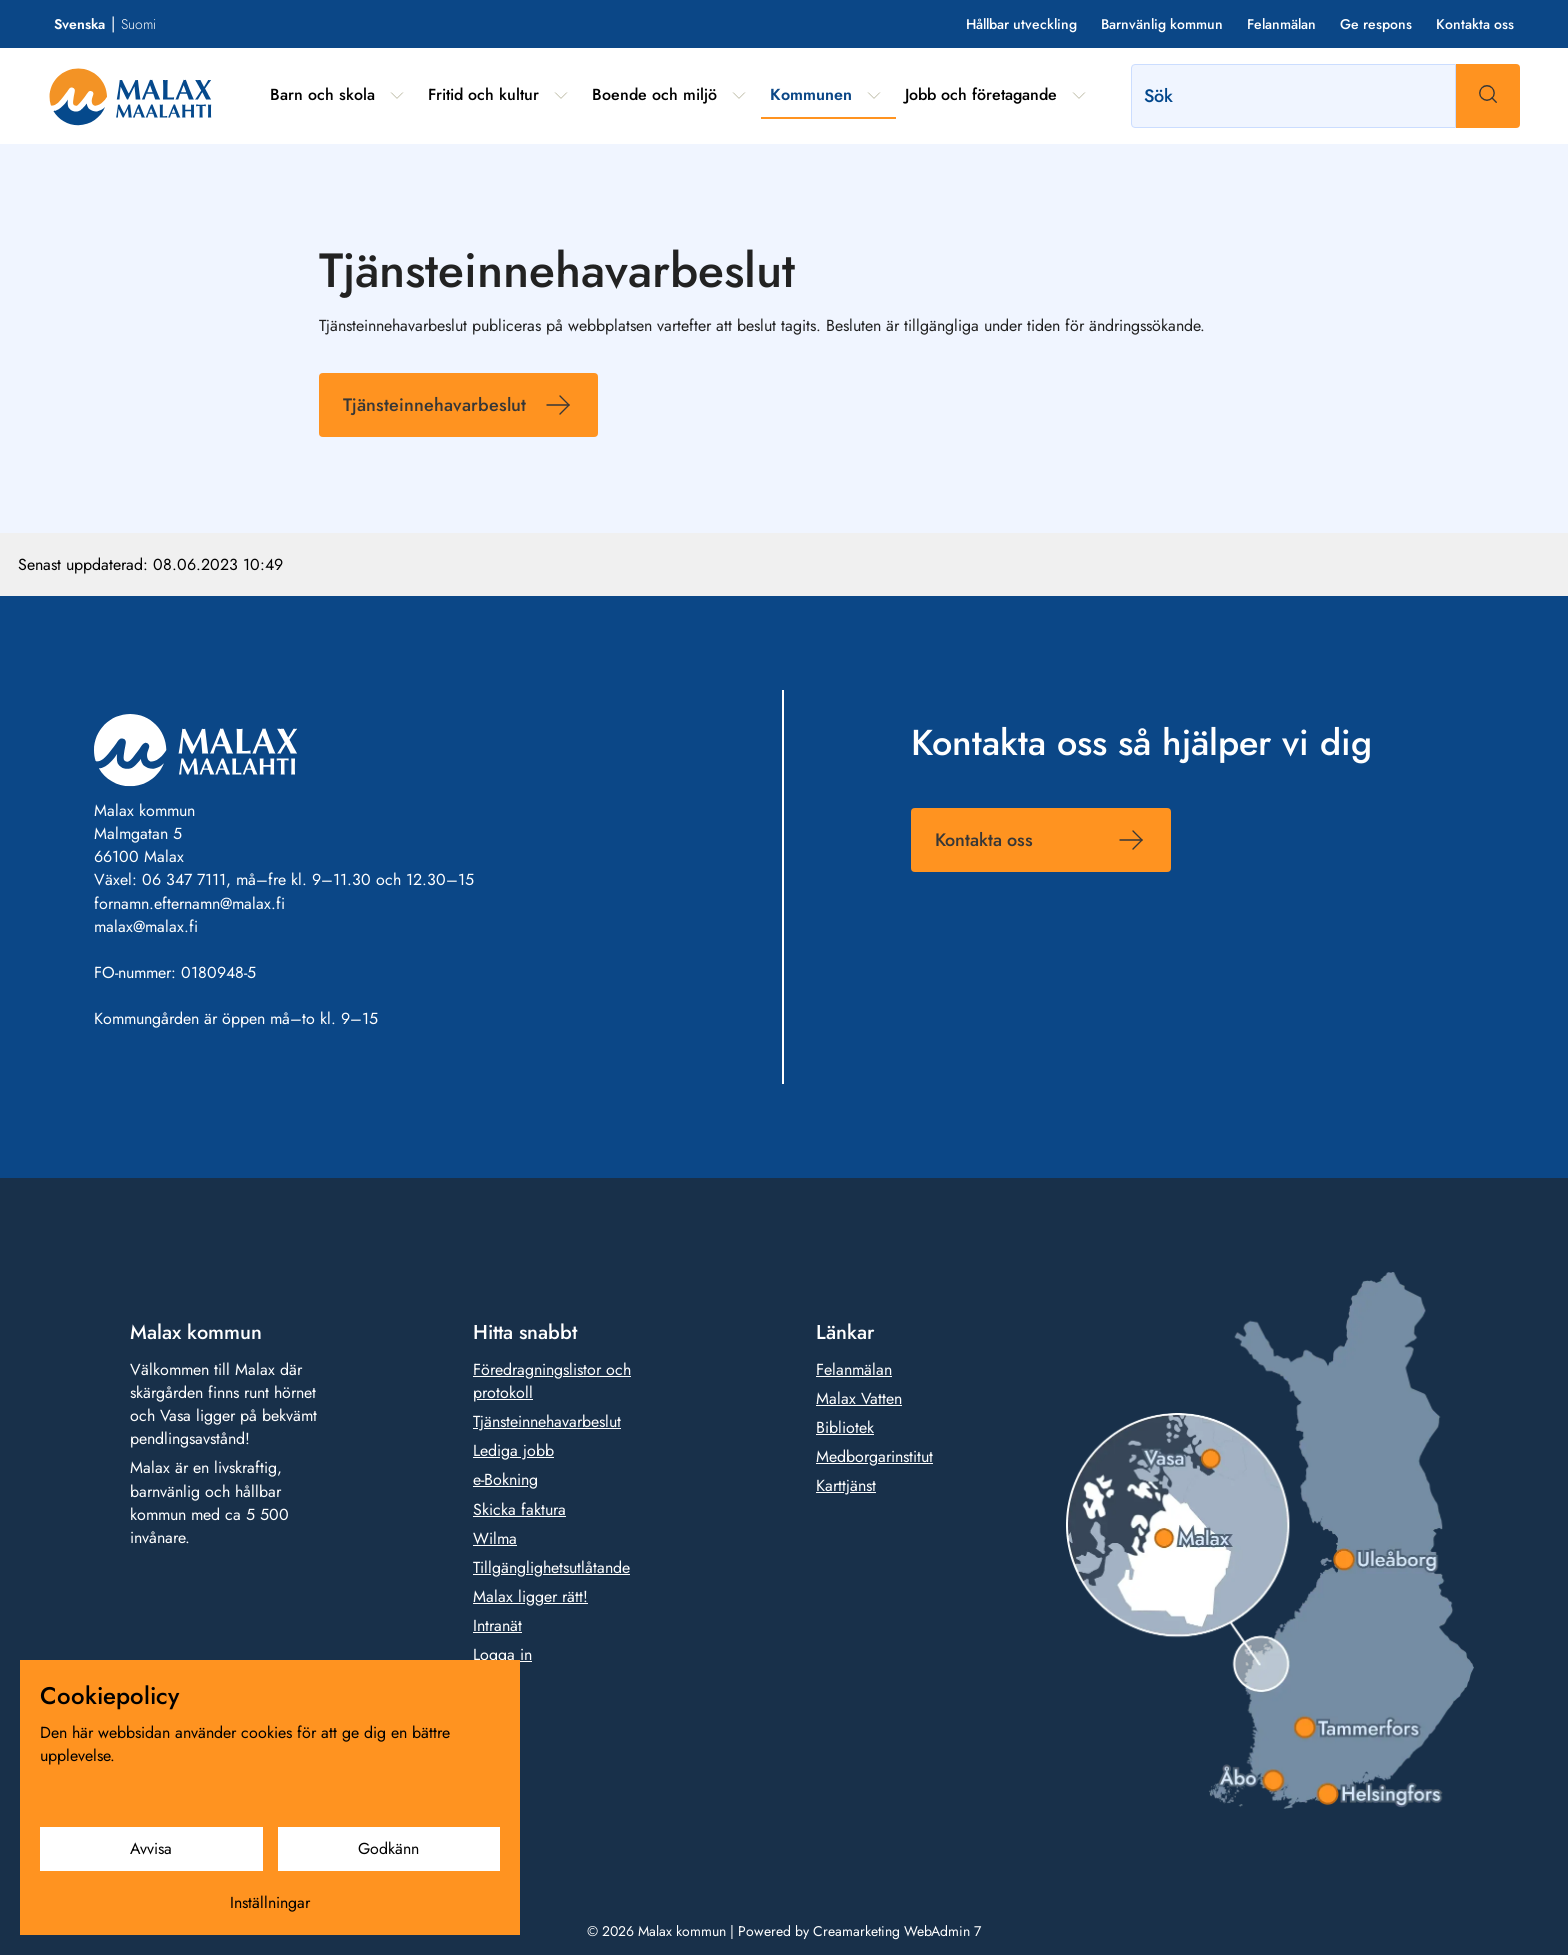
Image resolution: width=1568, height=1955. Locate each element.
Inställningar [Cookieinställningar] (270, 1902)
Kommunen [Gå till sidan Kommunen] (811, 94)
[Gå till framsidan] (130, 96)
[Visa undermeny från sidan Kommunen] (874, 95)
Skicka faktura (519, 1508)
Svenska (79, 24)
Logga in (502, 1654)
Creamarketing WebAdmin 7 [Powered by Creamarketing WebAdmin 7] (897, 1931)
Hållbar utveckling (1021, 24)
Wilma (495, 1538)
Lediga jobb (513, 1450)
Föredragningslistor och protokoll (552, 1381)
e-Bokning (505, 1479)
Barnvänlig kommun (1162, 24)
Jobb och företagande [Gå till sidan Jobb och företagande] (981, 94)
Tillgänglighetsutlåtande (551, 1567)
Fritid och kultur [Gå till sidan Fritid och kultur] (483, 94)
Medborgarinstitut (874, 1456)
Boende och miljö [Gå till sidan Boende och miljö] (654, 94)
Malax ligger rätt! (530, 1596)
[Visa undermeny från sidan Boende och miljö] (739, 95)
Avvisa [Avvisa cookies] (151, 1848)
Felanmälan (1281, 24)
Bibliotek (845, 1427)
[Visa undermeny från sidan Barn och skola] (397, 95)
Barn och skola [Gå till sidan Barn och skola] (322, 94)
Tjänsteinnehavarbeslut (434, 405)
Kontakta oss (1475, 24)
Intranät (497, 1625)
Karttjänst (846, 1485)
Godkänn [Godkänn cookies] (388, 1848)
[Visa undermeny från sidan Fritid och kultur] (561, 95)
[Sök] (1293, 96)
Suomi (138, 24)
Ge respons (1376, 24)
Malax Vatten (859, 1398)
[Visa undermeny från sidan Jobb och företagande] (1079, 95)
